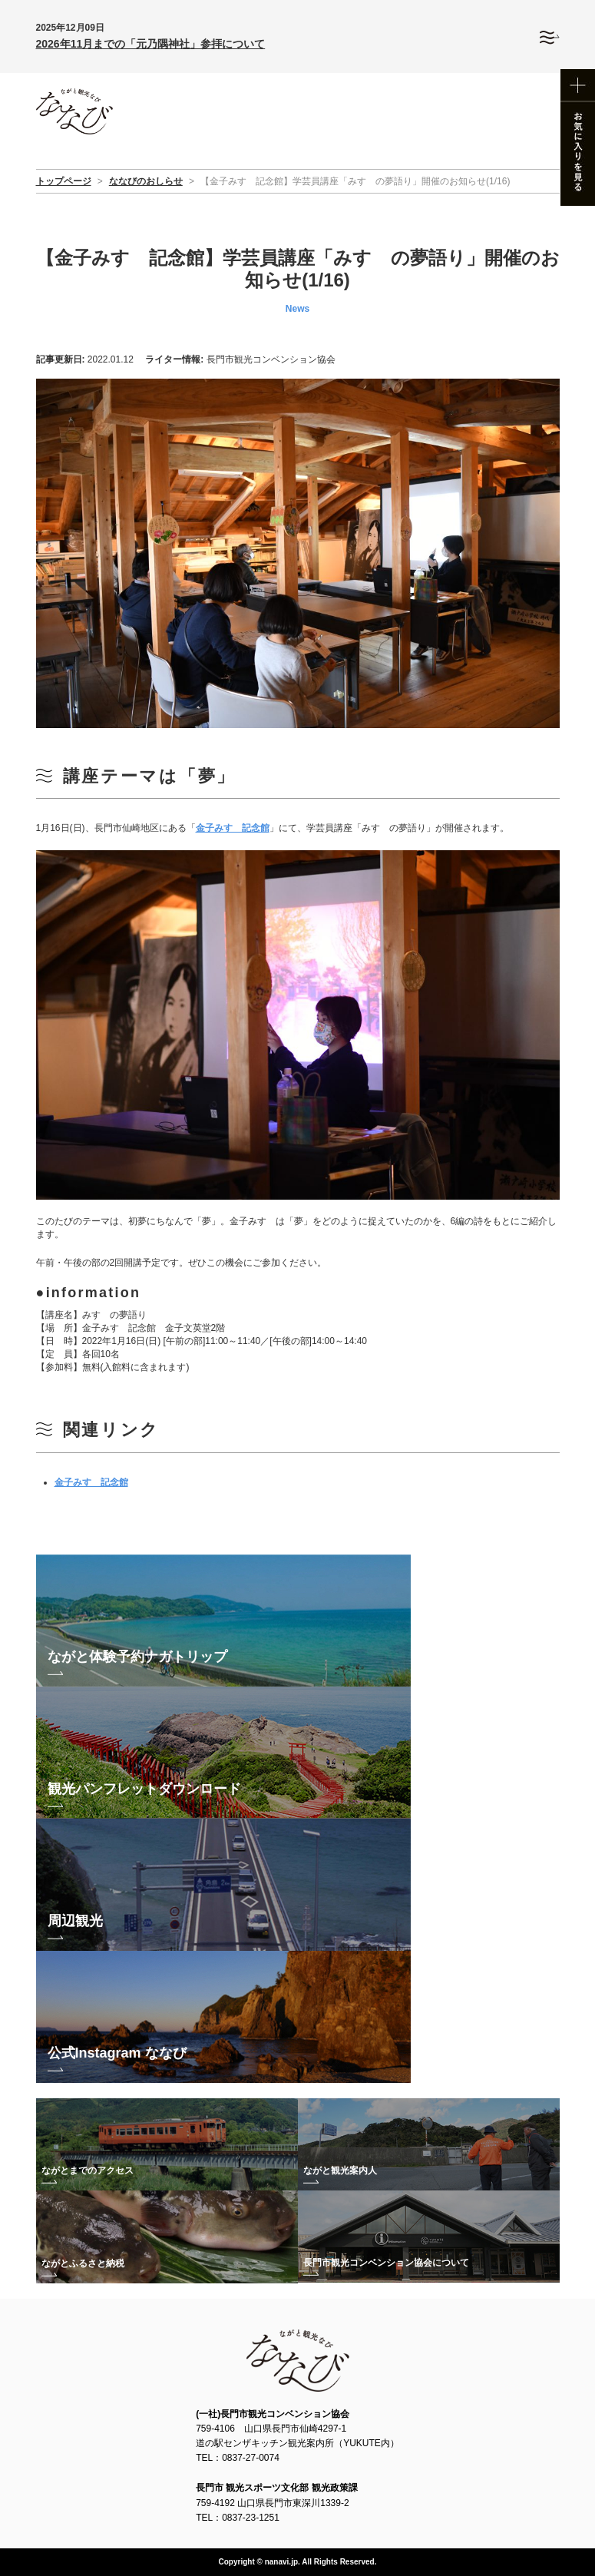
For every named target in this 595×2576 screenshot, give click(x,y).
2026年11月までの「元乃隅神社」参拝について (151, 44)
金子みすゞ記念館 (232, 828)
